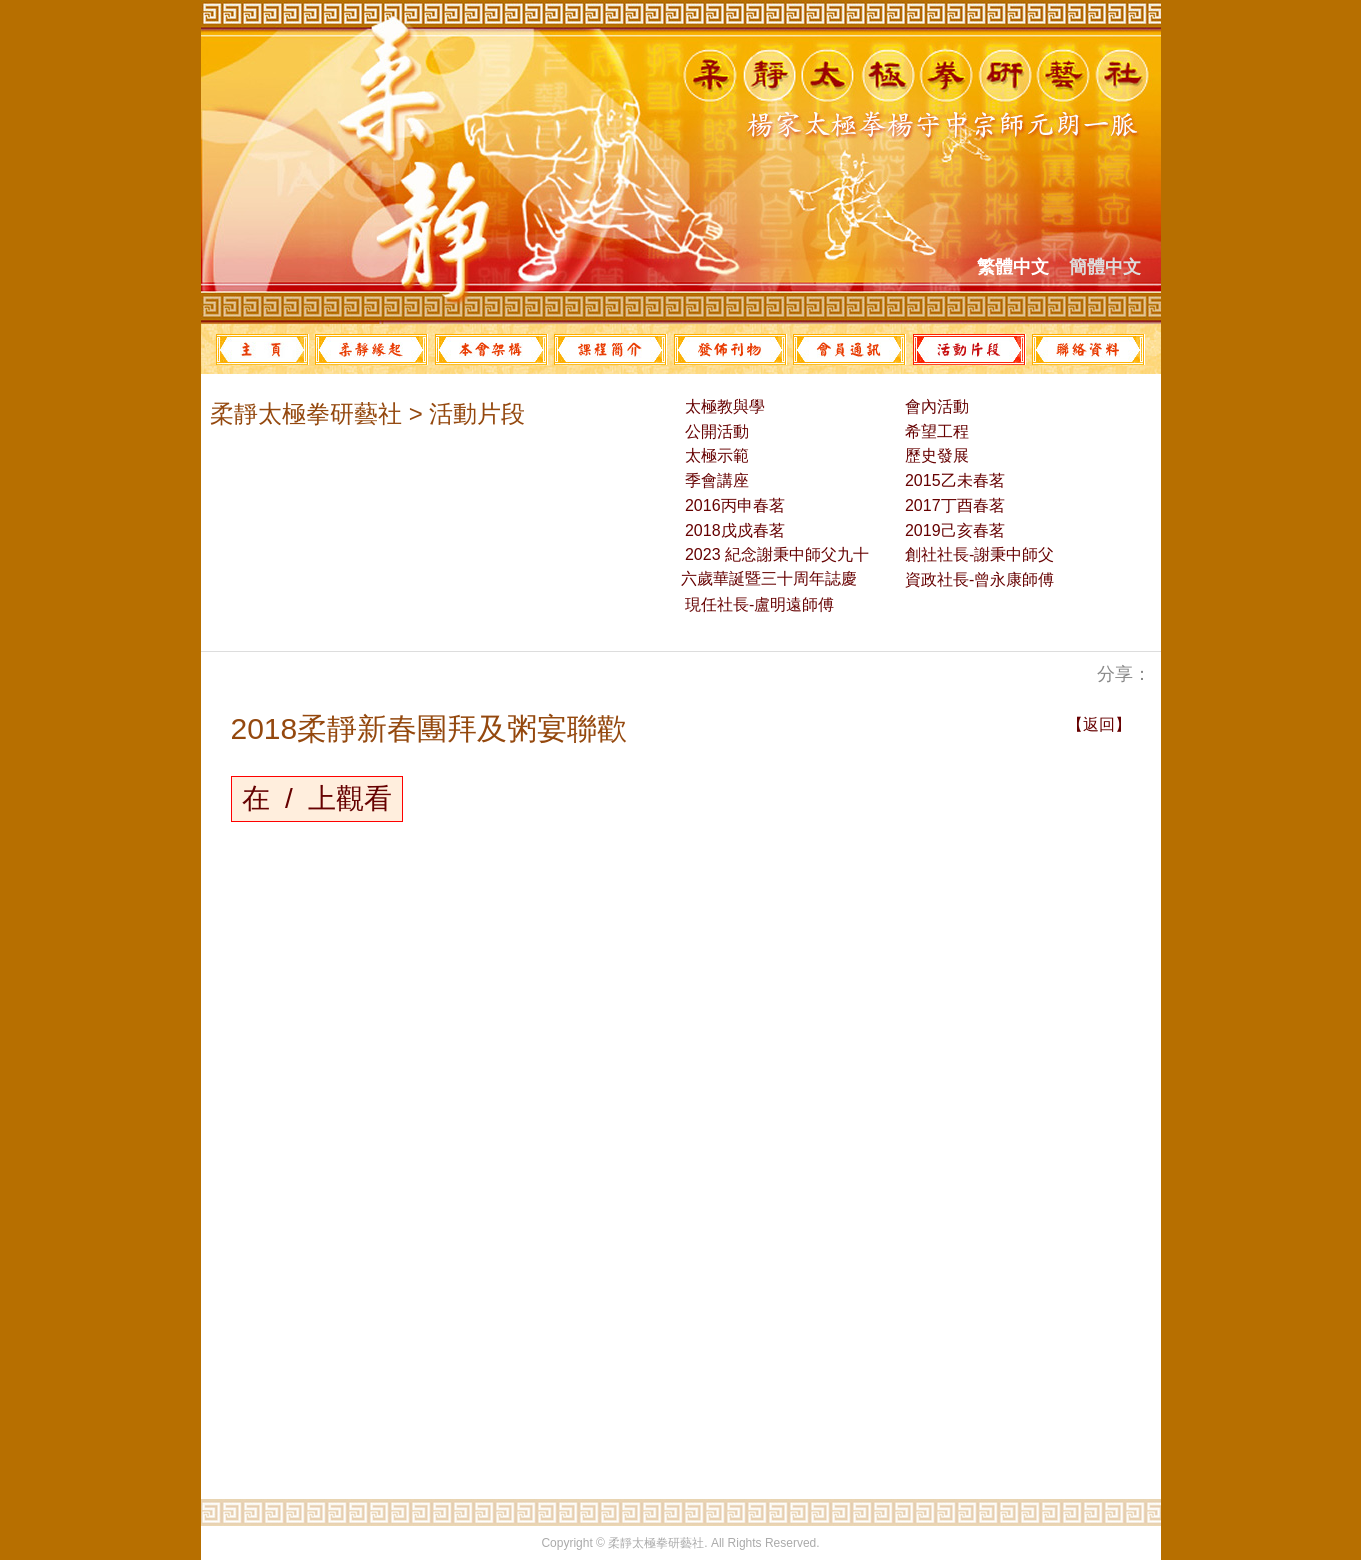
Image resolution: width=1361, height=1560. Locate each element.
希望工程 (935, 431)
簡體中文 (1105, 267)
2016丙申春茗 (733, 505)
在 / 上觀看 (317, 798)
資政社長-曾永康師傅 (978, 579)
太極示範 (715, 455)
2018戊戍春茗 (733, 530)
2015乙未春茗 (953, 480)
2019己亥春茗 (953, 530)
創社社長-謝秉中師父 (978, 554)
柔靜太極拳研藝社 (306, 413)
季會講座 (715, 480)
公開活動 (715, 431)
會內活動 (935, 406)
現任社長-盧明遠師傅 (758, 604)
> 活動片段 (463, 413)
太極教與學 (723, 406)
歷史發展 (935, 455)
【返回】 (1099, 724)
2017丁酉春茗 (953, 505)
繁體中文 (1013, 267)
